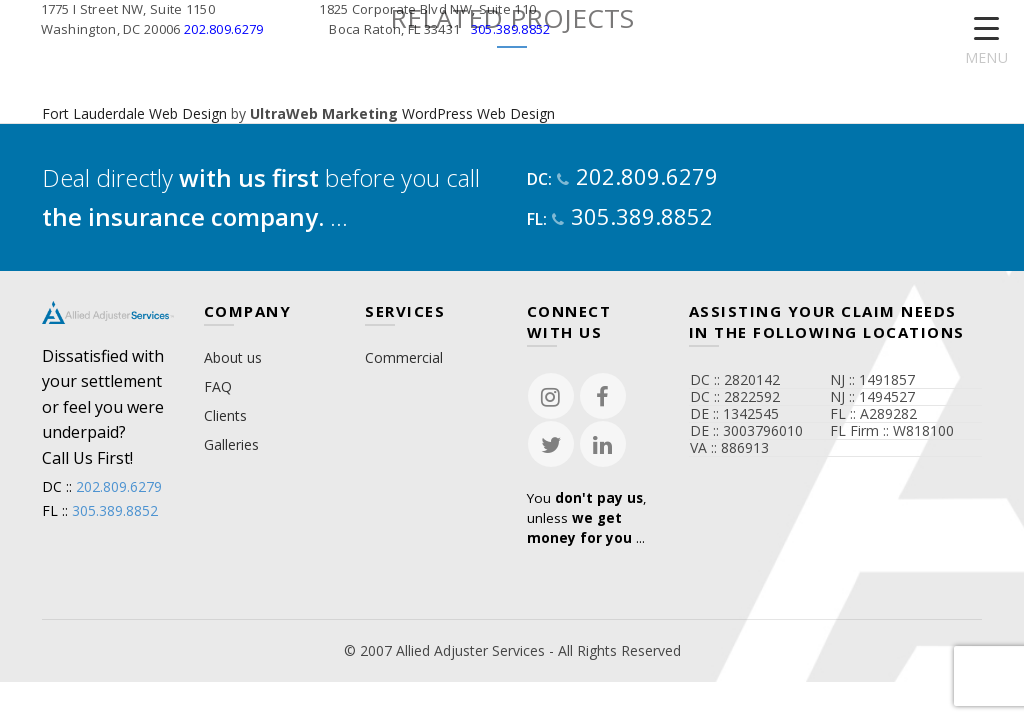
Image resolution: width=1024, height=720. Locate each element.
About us (233, 357)
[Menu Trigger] (986, 42)
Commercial (404, 357)
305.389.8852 (511, 29)
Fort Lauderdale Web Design (134, 113)
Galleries (231, 444)
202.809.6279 (224, 29)
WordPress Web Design (478, 113)
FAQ (218, 386)
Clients (225, 415)
